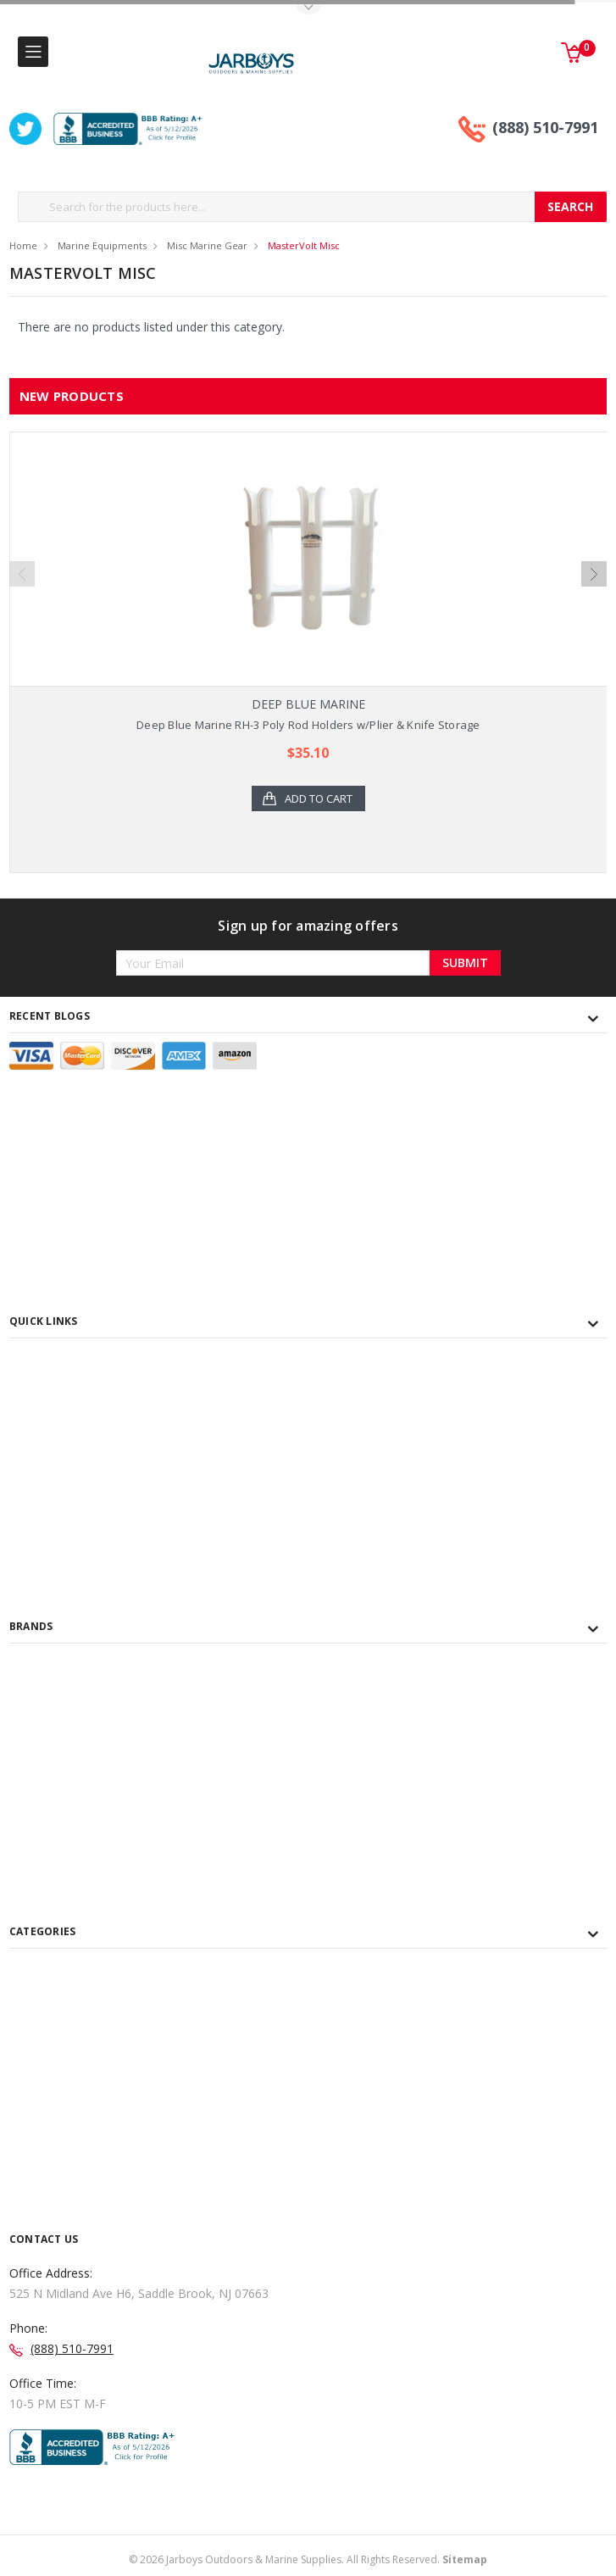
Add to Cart (318, 798)
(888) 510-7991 (545, 127)
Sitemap (464, 2559)
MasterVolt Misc (304, 245)
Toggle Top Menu (308, 9)
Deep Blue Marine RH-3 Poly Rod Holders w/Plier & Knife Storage (308, 724)
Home (23, 245)
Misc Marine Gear (207, 245)
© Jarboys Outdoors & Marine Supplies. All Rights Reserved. (308, 2559)
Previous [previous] (22, 574)
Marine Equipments (102, 245)
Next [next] (594, 574)
